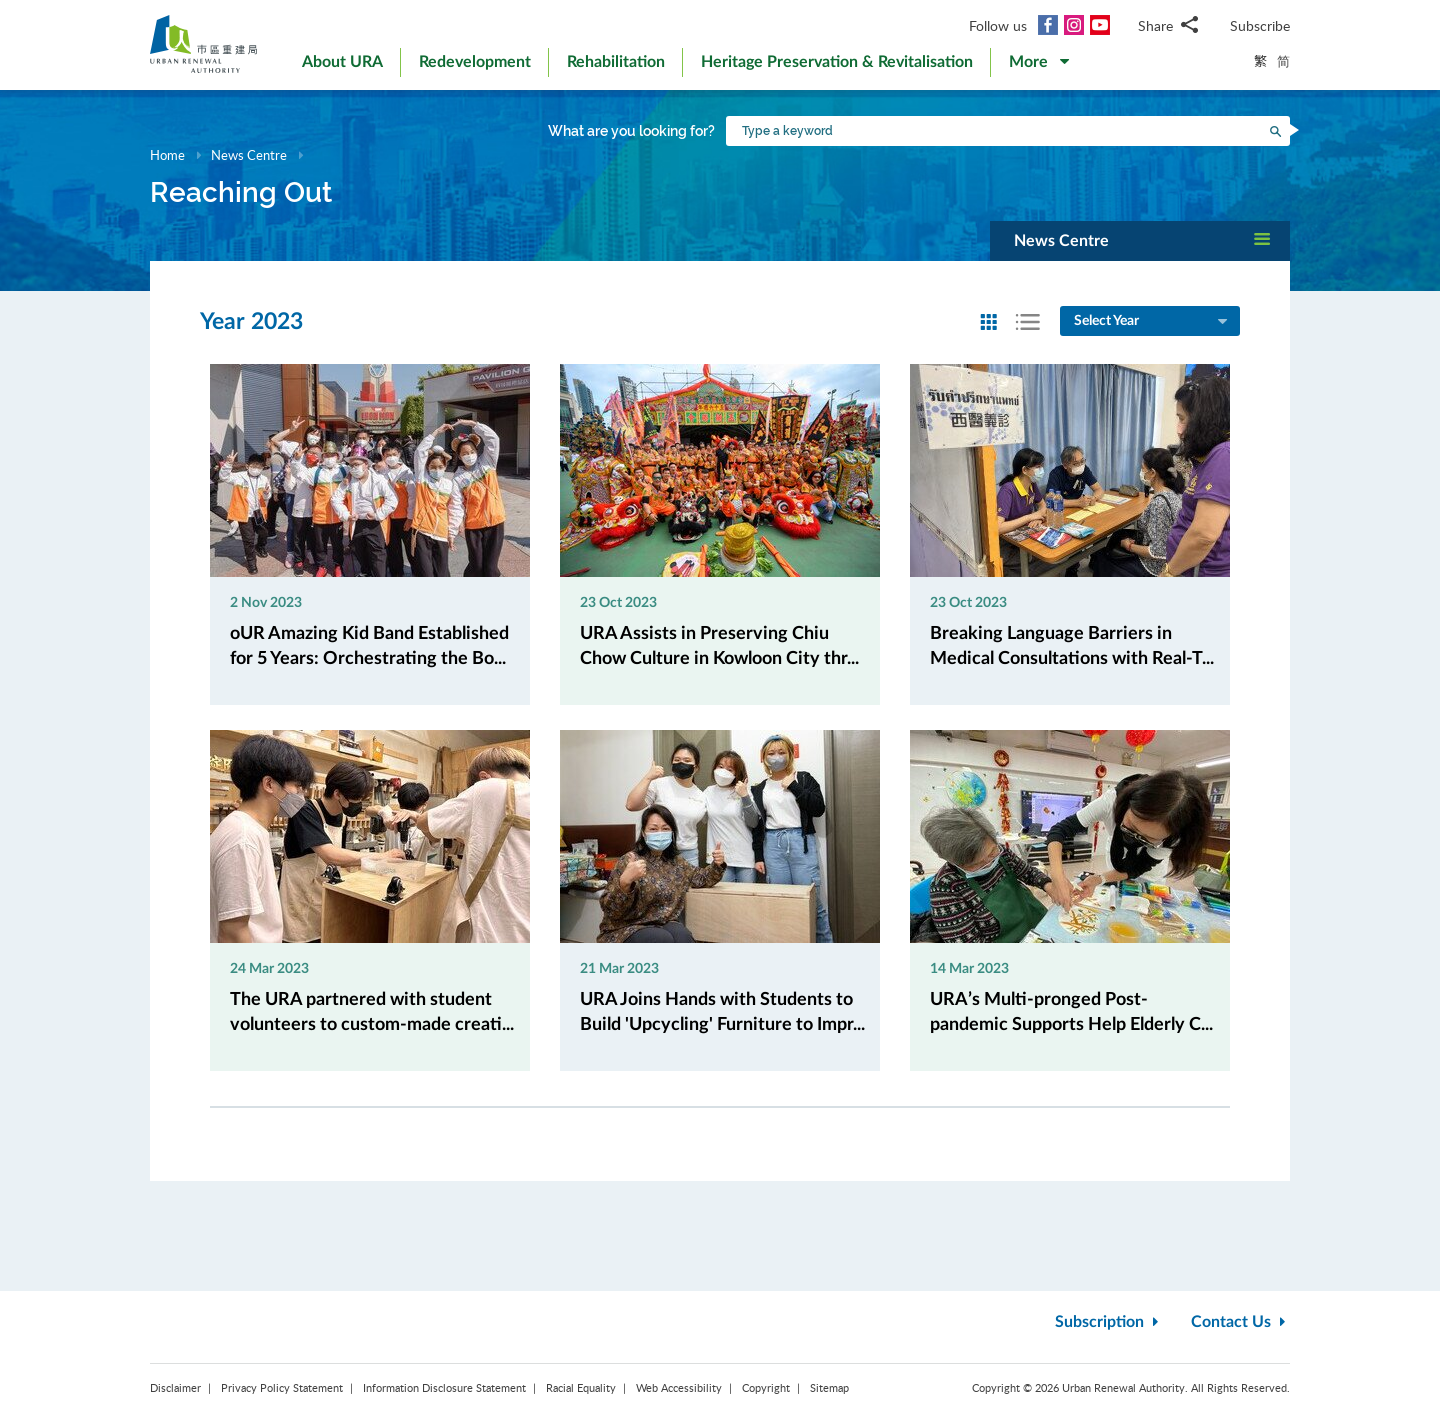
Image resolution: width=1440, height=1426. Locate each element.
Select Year (1152, 322)
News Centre (249, 155)
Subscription (1109, 1322)
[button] (1039, 66)
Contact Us (1240, 1322)
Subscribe (1260, 25)
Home (167, 155)
